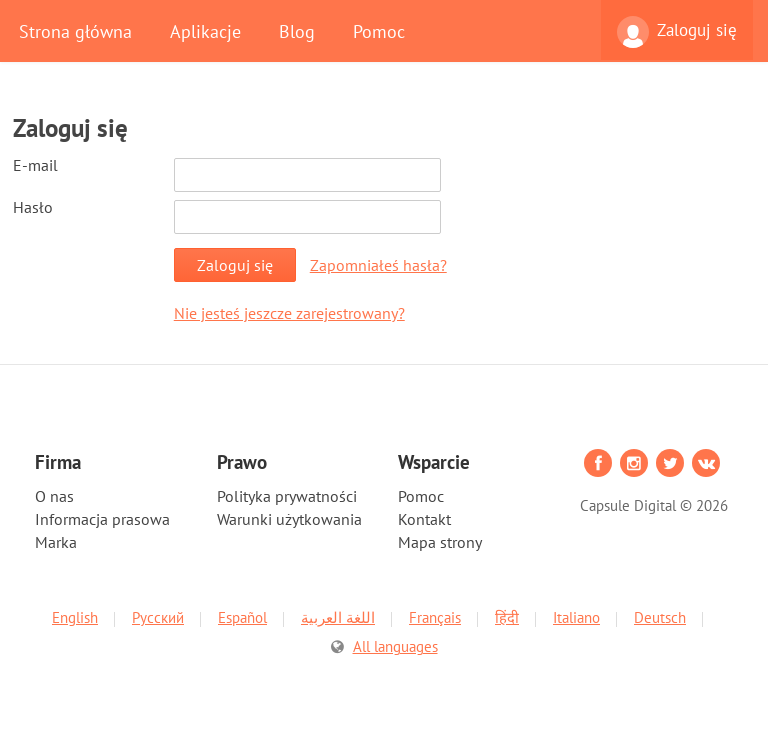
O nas (54, 496)
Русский (158, 617)
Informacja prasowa (102, 519)
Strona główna (75, 31)
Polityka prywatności (287, 496)
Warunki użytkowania (289, 519)
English (75, 617)
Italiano (576, 617)
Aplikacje (205, 31)
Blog (297, 31)
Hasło (33, 207)
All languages (395, 646)
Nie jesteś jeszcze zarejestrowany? (289, 313)
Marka (56, 542)
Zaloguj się (677, 32)
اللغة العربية (338, 617)
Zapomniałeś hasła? (378, 265)
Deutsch (660, 617)
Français (435, 617)
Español (242, 617)
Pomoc (379, 31)
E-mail (35, 165)
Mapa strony (440, 542)
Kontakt (424, 519)
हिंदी (507, 617)
